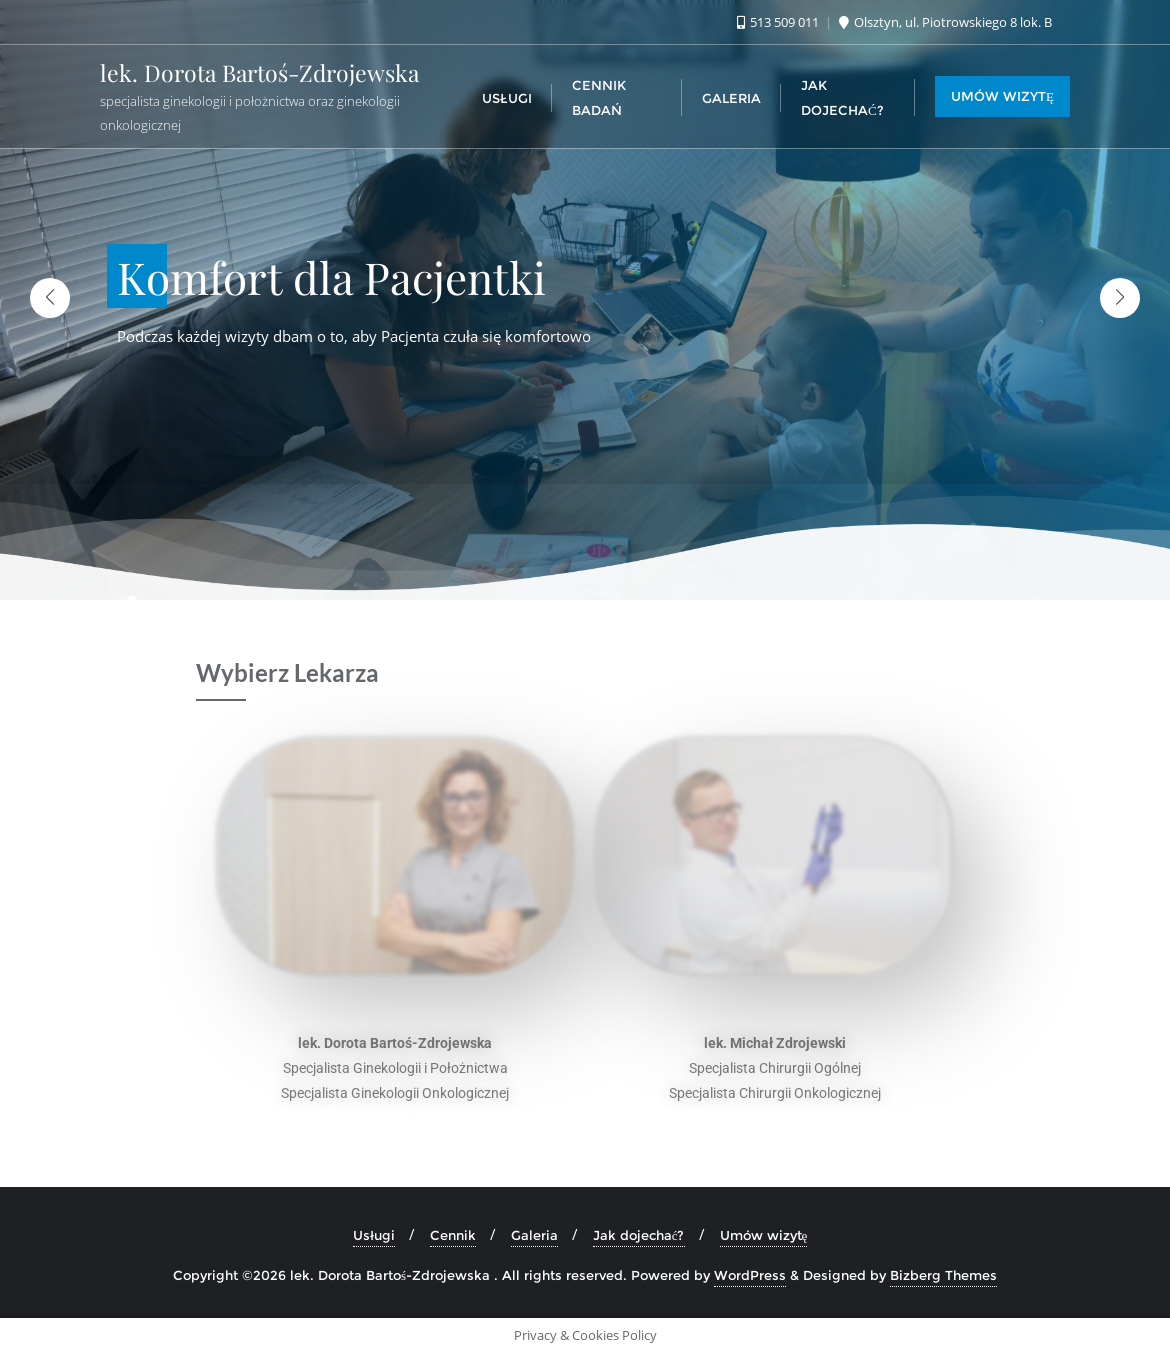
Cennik (453, 1235)
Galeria (534, 1235)
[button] (1120, 298)
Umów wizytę (764, 1235)
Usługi (374, 1235)
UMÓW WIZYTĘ (1002, 96)
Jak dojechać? (639, 1235)
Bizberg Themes (943, 1275)
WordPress (750, 1275)
